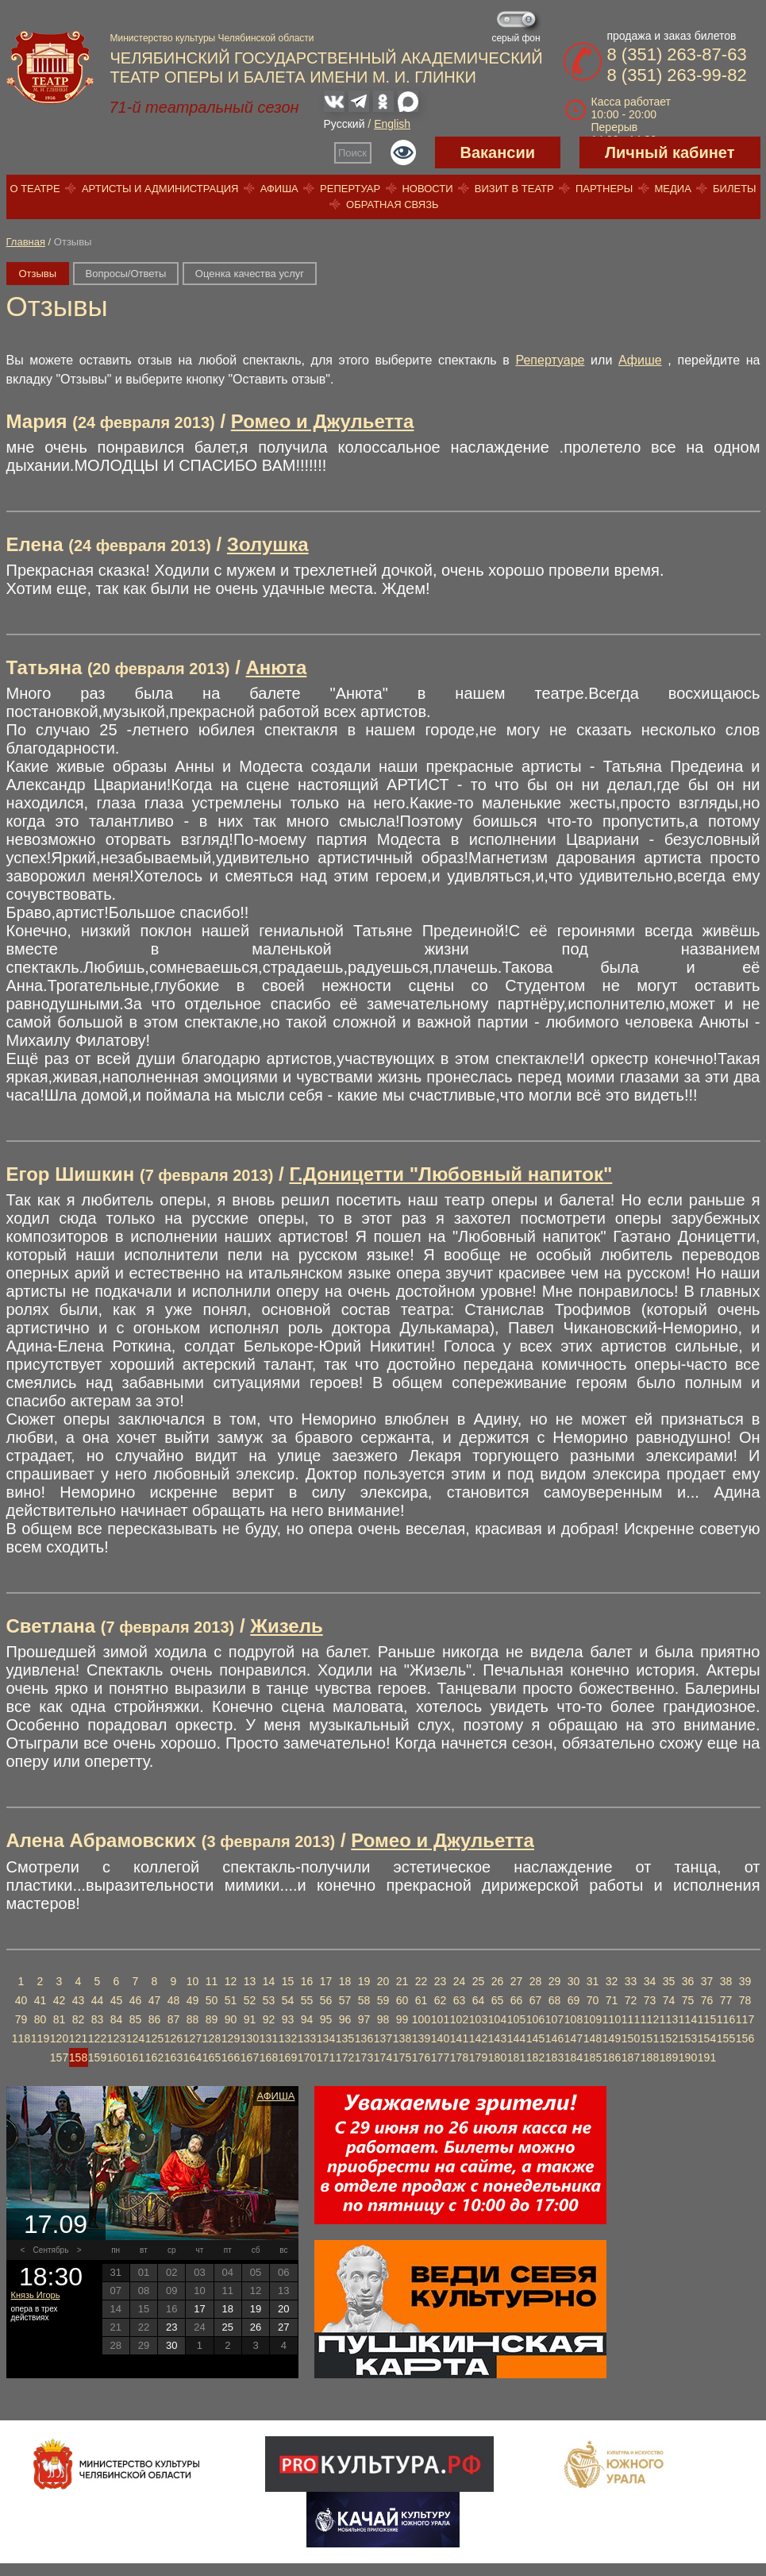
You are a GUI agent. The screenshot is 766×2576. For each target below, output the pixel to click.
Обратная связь (392, 204)
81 (59, 2019)
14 (269, 1981)
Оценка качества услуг (249, 274)
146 (554, 2038)
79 (21, 2019)
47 (154, 2000)
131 (269, 2038)
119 (40, 2038)
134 (326, 2038)
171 (326, 2057)
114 (688, 2019)
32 (612, 1981)
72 (631, 2000)
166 (230, 2057)
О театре (35, 189)
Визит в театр (514, 189)
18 (345, 1981)
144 (516, 2038)
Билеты (734, 189)
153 (688, 2038)
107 (554, 2019)
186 (611, 2057)
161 (135, 2057)
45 (116, 2000)
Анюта (276, 667)
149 (611, 2038)
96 (345, 2019)
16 (307, 1981)
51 (231, 2000)
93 (288, 2019)
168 (269, 2057)
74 (669, 2000)
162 (154, 2057)
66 (516, 2000)
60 (402, 2000)
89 (212, 2019)
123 (116, 2038)
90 (231, 2019)
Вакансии (498, 152)
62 (440, 2000)
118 (21, 2038)
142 (478, 2038)
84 (116, 2019)
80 (40, 2019)
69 (574, 2000)
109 (592, 2019)
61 (421, 2000)
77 (726, 2000)
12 (231, 1981)
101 (440, 2019)
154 (707, 2038)
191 (707, 2057)
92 (269, 2019)
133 (307, 2038)
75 (688, 2000)
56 (326, 2000)
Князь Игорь (35, 2295)
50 (212, 2000)
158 (78, 2057)
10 (193, 1981)
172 (345, 2057)
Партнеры (604, 189)
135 (345, 2038)
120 (59, 2038)
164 (192, 2057)
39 (745, 1981)
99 (402, 2019)
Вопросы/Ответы (126, 274)
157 (59, 2057)
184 (573, 2057)
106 (535, 2019)
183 (554, 2057)
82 (78, 2019)
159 (97, 2057)
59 (383, 2000)
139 (421, 2038)
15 (288, 1981)
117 (745, 2019)
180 (497, 2057)
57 (345, 2000)
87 (173, 2019)
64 (478, 2000)
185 (592, 2057)
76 (707, 2000)
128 (211, 2038)
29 (555, 1981)
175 (402, 2057)
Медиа (672, 189)
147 (573, 2038)
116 (726, 2019)
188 (650, 2057)
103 (478, 2019)
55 (307, 2000)
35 (669, 1981)
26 (497, 1981)
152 (669, 2038)
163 (173, 2057)
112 (650, 2019)
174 (383, 2057)
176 (421, 2057)
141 (459, 2038)
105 (516, 2019)
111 (631, 2019)
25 (478, 1981)
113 (669, 2019)
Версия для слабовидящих (403, 152)
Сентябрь (51, 2250)
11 (212, 1981)
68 (555, 2000)
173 (364, 2057)
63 (459, 2000)
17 (326, 1981)
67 (535, 2000)
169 (288, 2057)
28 (535, 1981)
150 (631, 2038)
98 (383, 2019)
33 (631, 1981)
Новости (427, 189)
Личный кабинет (669, 152)
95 (326, 2019)
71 (612, 2000)
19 (364, 1981)
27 (516, 1981)
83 (97, 2019)
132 (288, 2038)
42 (59, 2000)
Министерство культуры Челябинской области (212, 38)
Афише (640, 360)
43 (78, 2000)
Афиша (279, 189)
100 (421, 2019)
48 (173, 2000)
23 (440, 1981)
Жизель (286, 1626)
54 (288, 2000)
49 (193, 2000)
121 (78, 2038)
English (392, 124)
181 (516, 2057)
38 (726, 1981)
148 (592, 2038)
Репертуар (350, 189)
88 (193, 2019)
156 (745, 2038)
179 (478, 2057)
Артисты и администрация (160, 189)
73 (650, 2000)
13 (250, 1981)
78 (745, 2000)
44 (97, 2000)
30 (574, 1981)
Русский (344, 124)
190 (688, 2057)
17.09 (55, 2224)
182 (535, 2057)
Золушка (268, 544)
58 (364, 2000)
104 (497, 2019)
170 (307, 2057)
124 (135, 2038)
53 (269, 2000)
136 (364, 2038)
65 (497, 2000)
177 (440, 2057)
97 (364, 2019)
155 (726, 2038)
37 (707, 1981)
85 (135, 2019)
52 (250, 2000)
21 (402, 1981)
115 (707, 2019)
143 (497, 2038)
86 (154, 2019)
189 (669, 2057)
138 (402, 2038)
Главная (25, 242)
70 (593, 2000)
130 (250, 2038)
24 (459, 1981)
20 (383, 1981)
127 (192, 2038)
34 (650, 1981)
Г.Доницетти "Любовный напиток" (450, 1174)
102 (459, 2019)
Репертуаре (549, 360)
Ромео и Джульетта (322, 421)
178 (459, 2057)
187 (631, 2057)
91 (250, 2019)
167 (250, 2057)
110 (611, 2019)
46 (135, 2000)
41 (40, 2000)
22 (421, 1981)
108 (573, 2019)
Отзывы (38, 274)
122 (97, 2038)
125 (154, 2038)
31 (593, 1981)
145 (535, 2038)
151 (650, 2038)
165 (211, 2057)
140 (440, 2038)
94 (307, 2019)
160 (116, 2057)
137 (383, 2038)
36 (688, 1981)
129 (230, 2038)
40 (21, 2000)
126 (173, 2038)
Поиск (352, 153)
